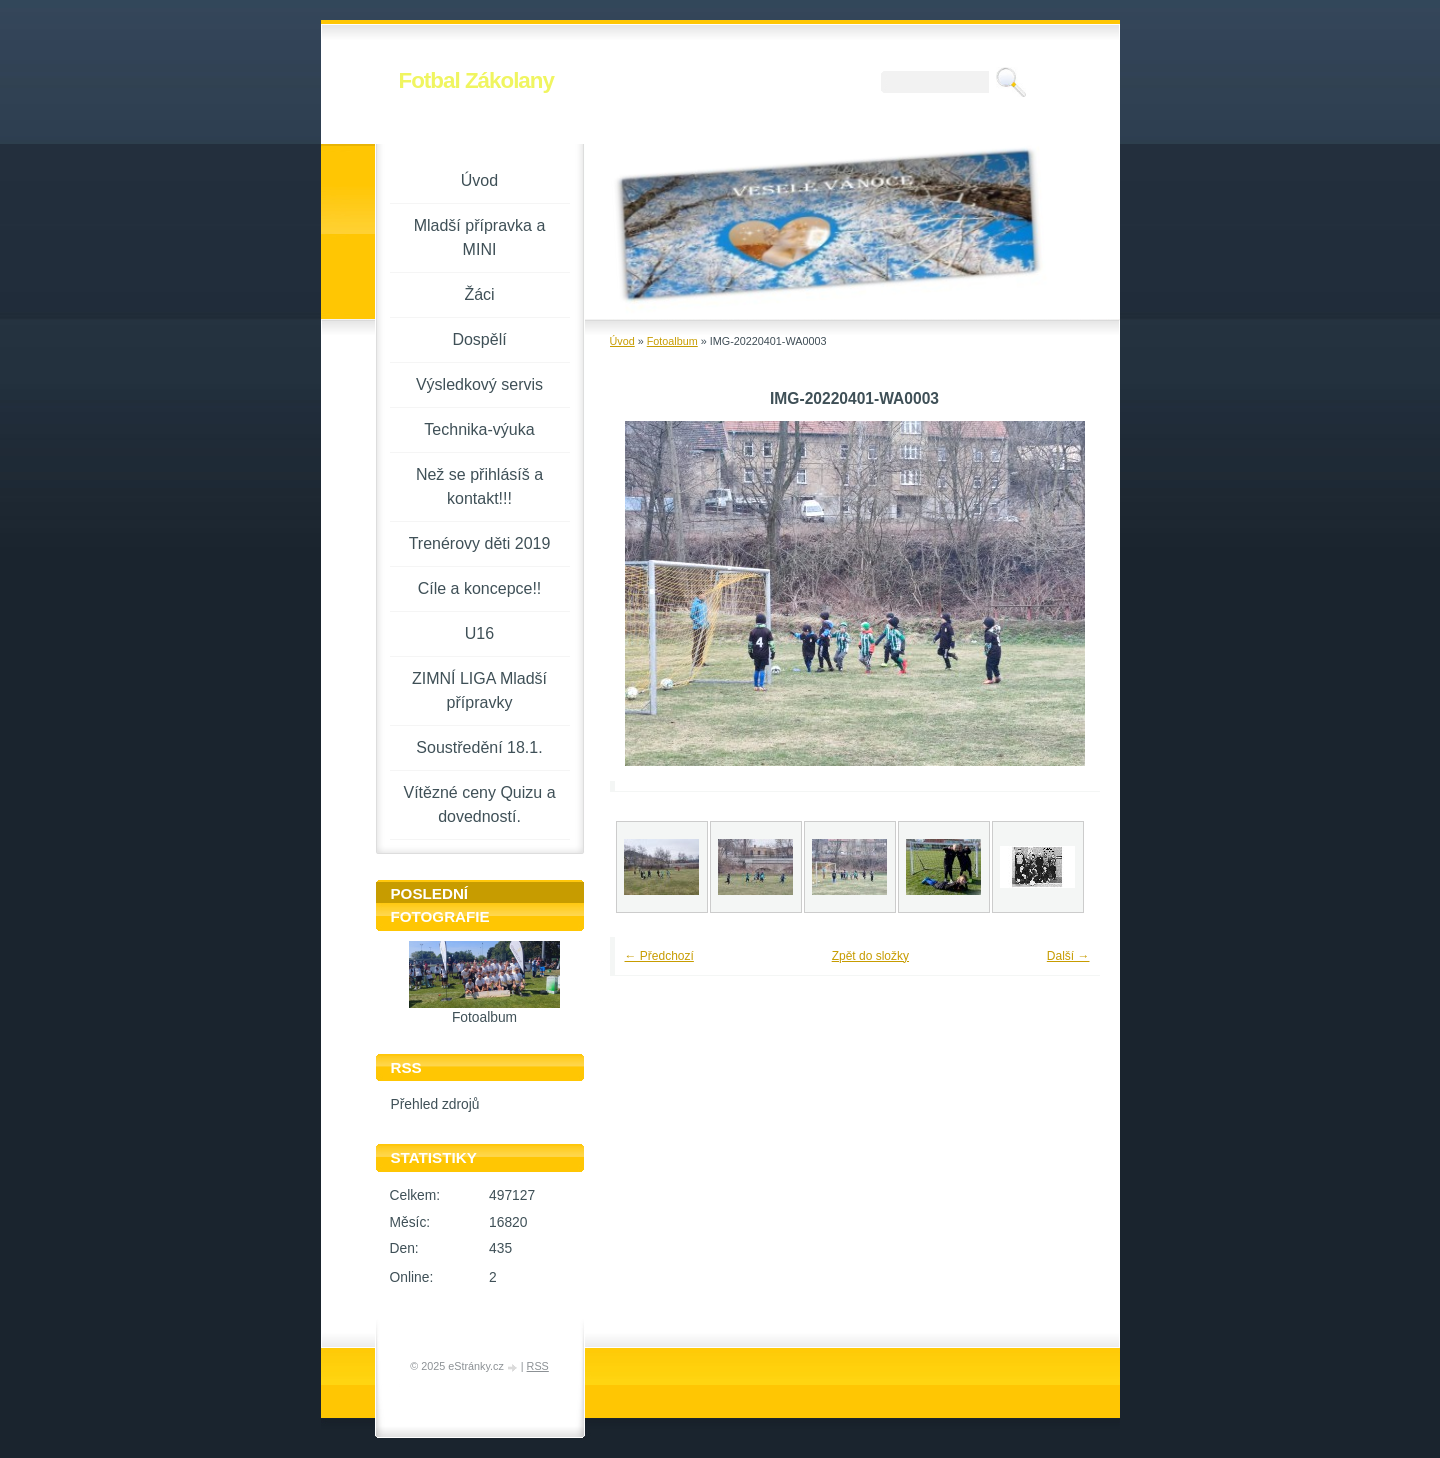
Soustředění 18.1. (479, 747)
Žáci (479, 294)
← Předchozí (659, 956)
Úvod (622, 341)
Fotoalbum (672, 341)
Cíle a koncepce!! (480, 588)
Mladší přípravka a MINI (480, 237)
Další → (1068, 956)
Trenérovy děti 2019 (480, 543)
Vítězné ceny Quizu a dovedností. (479, 804)
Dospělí (479, 339)
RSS (538, 1366)
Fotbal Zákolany (476, 80)
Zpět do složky (870, 956)
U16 (479, 633)
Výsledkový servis (479, 384)
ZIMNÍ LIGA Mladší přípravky (479, 690)
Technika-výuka (479, 429)
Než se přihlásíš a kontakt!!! (479, 486)
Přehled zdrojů (435, 1104)
